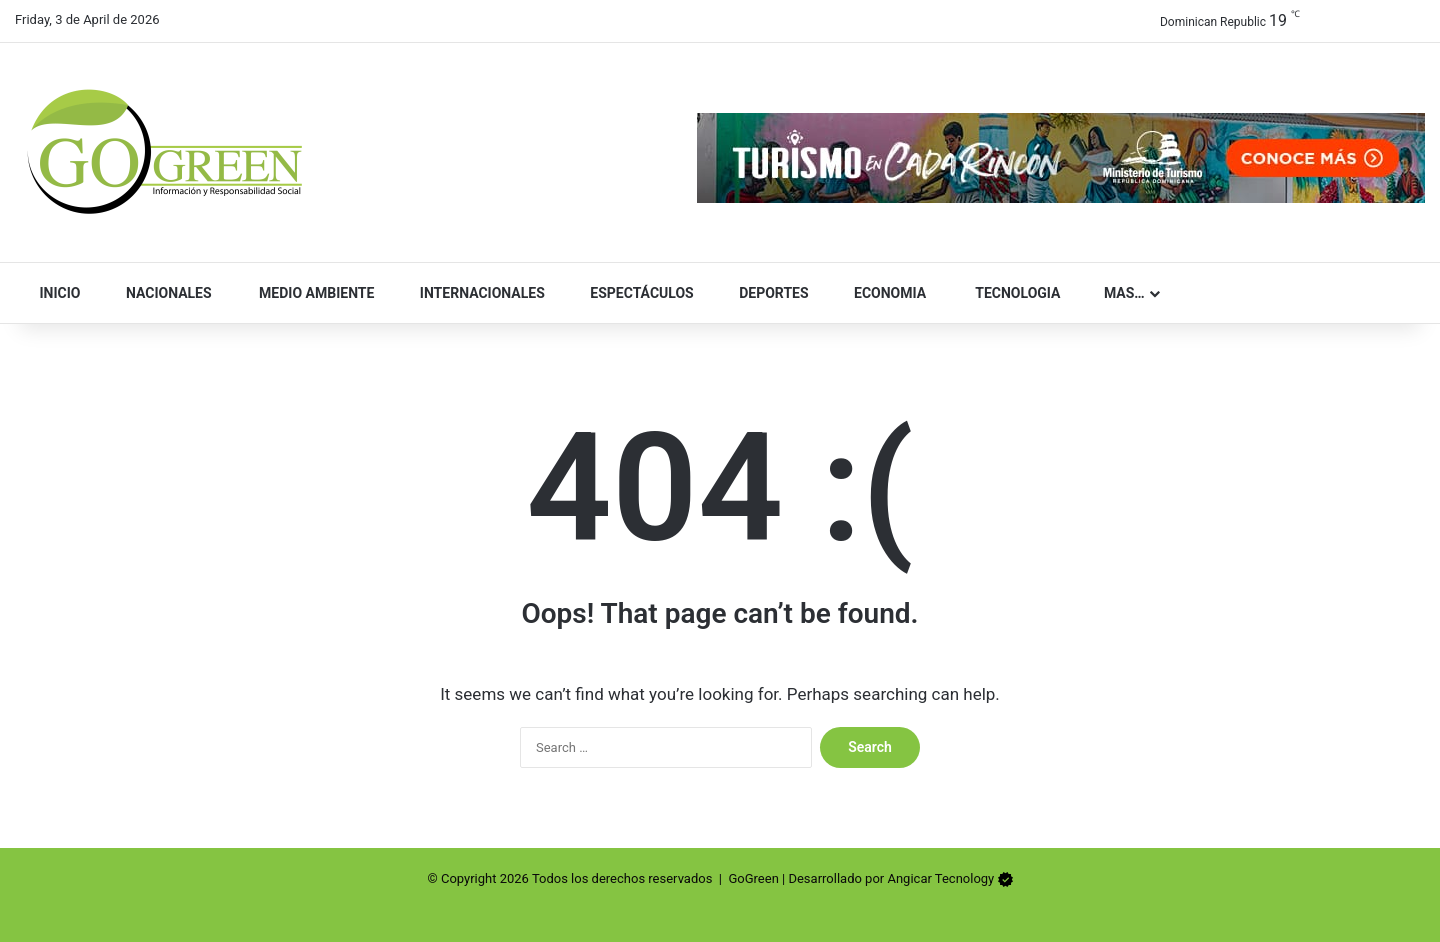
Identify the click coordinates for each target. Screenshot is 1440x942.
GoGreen (753, 878)
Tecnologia (1007, 293)
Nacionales (159, 293)
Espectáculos (633, 293)
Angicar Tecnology (940, 878)
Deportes (765, 293)
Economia (882, 293)
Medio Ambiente (307, 293)
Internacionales (473, 293)
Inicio (54, 293)
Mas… (1116, 293)
